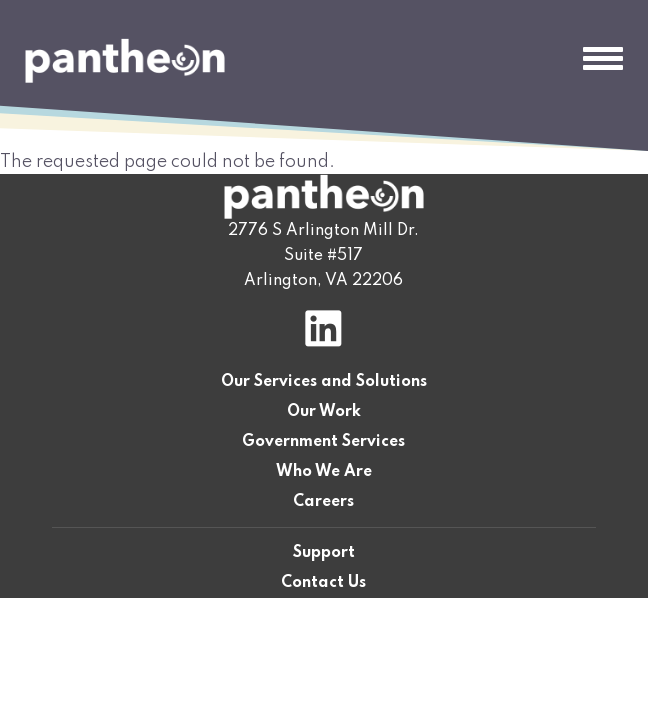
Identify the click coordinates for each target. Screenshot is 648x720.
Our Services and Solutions (324, 382)
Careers (323, 502)
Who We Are (324, 472)
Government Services (323, 442)
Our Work (324, 412)
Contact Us (323, 583)
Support (324, 553)
